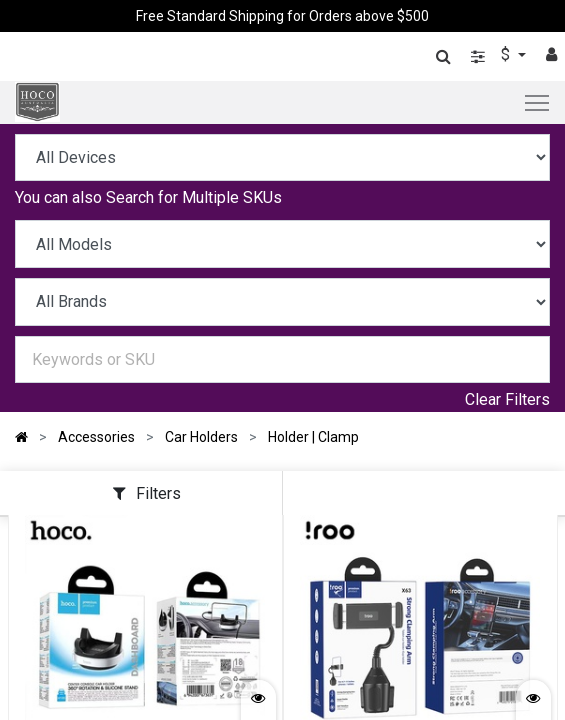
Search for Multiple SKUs (194, 197)
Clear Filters (507, 399)
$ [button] (507, 54)
